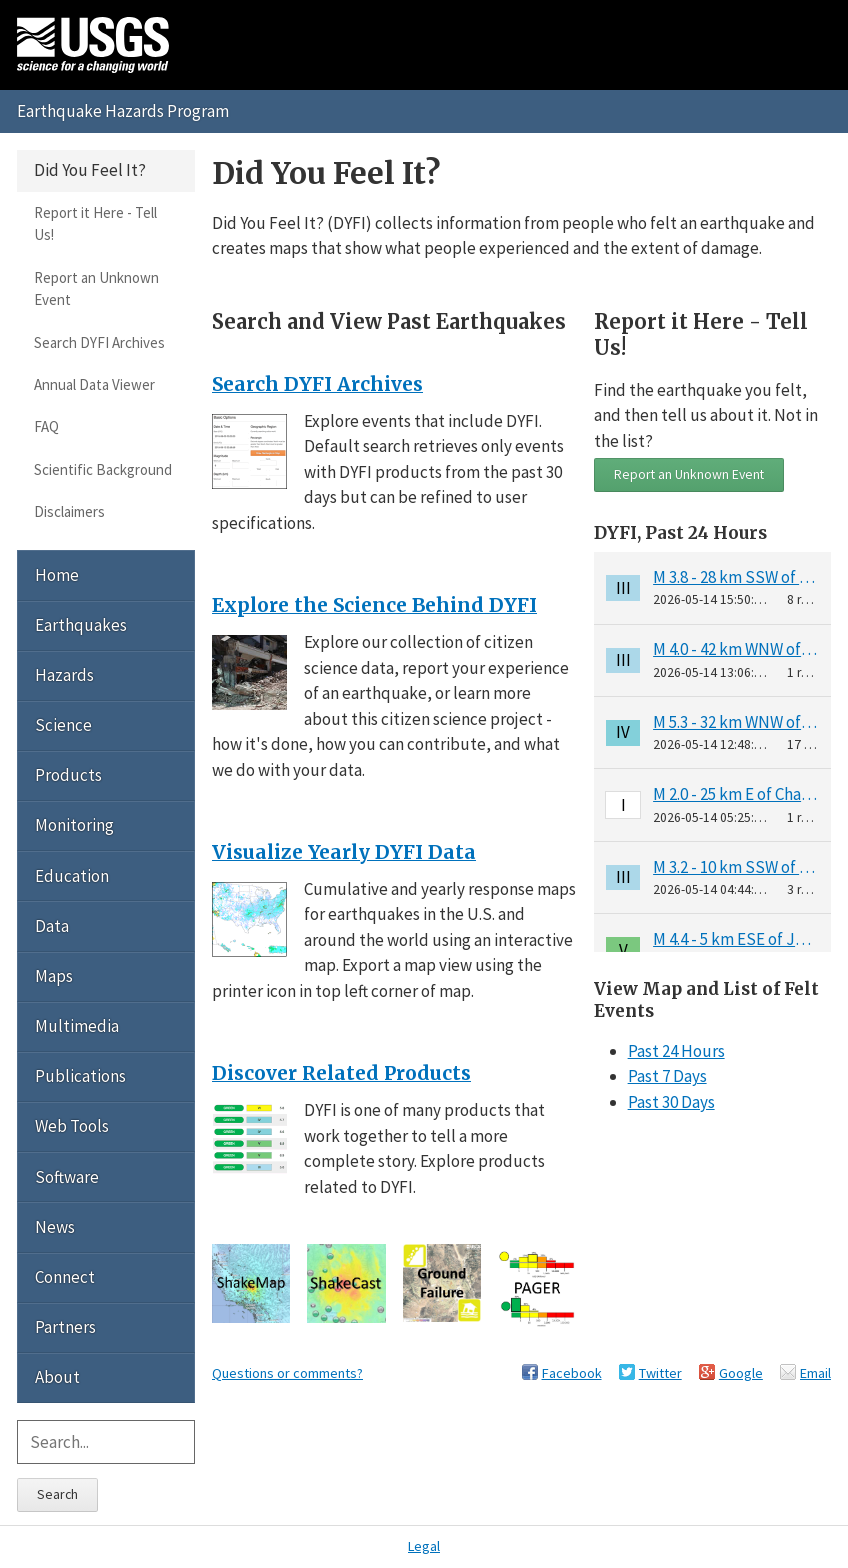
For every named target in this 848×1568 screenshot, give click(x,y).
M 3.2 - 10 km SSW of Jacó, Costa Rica (735, 867)
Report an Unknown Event (689, 474)
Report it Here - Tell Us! (95, 223)
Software (67, 1177)
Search (57, 1494)
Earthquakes (81, 625)
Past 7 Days (667, 1076)
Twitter (660, 1373)
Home (57, 575)
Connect (65, 1277)
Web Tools (72, 1126)
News (55, 1227)
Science (63, 725)
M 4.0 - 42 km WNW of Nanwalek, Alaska (735, 649)
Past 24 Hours (676, 1051)
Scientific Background (103, 469)
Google (741, 1373)
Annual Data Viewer (94, 384)
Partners (65, 1327)
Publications (80, 1076)
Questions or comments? (287, 1373)
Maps (54, 976)
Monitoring (74, 825)
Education (72, 876)
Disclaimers (69, 511)
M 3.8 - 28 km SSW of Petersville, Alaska (735, 577)
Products (68, 775)
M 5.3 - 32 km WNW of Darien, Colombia (735, 722)
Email (815, 1373)
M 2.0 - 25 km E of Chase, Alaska (735, 794)
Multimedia (77, 1026)
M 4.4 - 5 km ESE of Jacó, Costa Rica (735, 939)
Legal (424, 1546)
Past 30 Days (671, 1102)
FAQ (46, 426)
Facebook (572, 1373)
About (57, 1377)
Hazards (64, 675)
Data (52, 926)
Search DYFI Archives (99, 342)
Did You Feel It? (90, 170)
